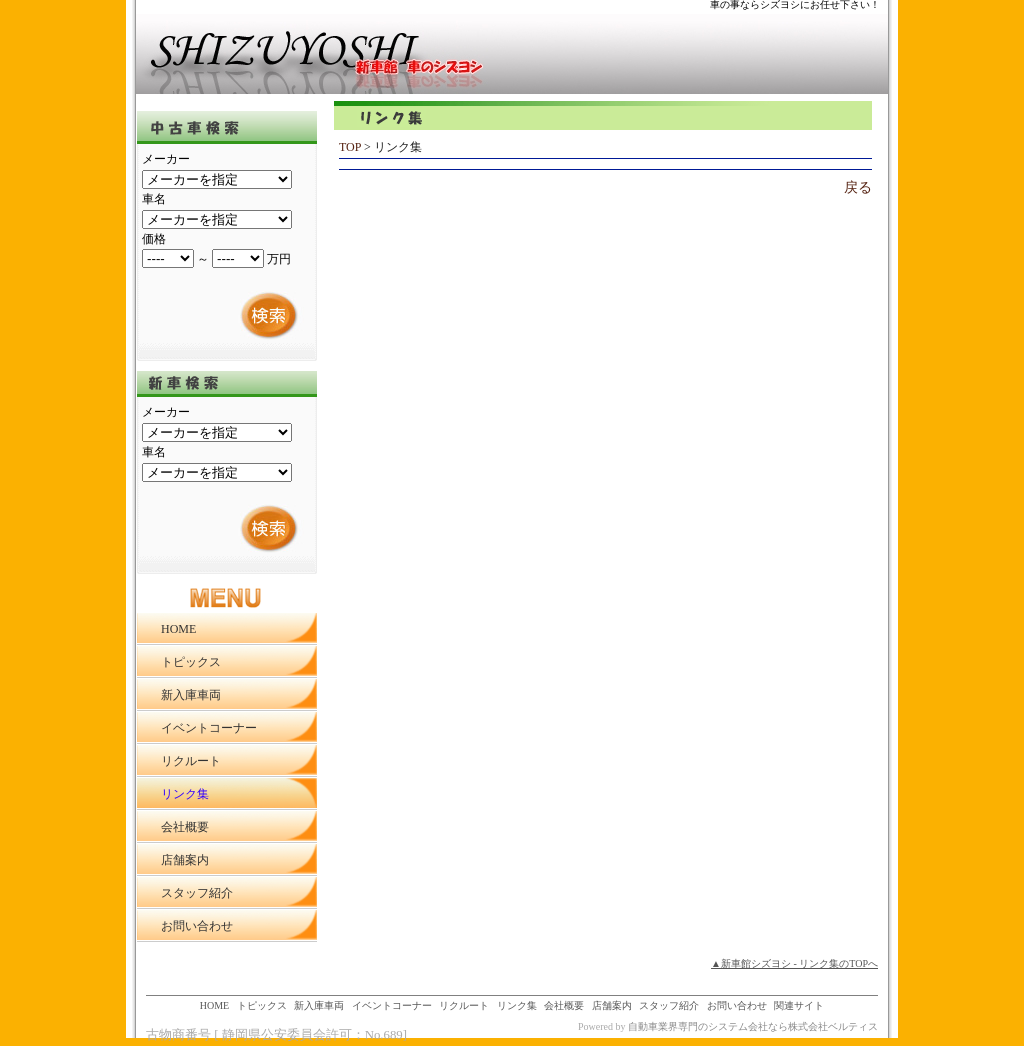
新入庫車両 (319, 1005)
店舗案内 (612, 1005)
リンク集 (517, 1005)
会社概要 (564, 1005)
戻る (858, 187)
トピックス (262, 1005)
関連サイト (799, 1005)
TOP (350, 147)
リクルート (464, 1005)
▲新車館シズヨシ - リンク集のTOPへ (794, 963)
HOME (214, 1005)
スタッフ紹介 (669, 1005)
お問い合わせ (737, 1005)
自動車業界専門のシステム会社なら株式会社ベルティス (753, 1026)
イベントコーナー (392, 1005)
